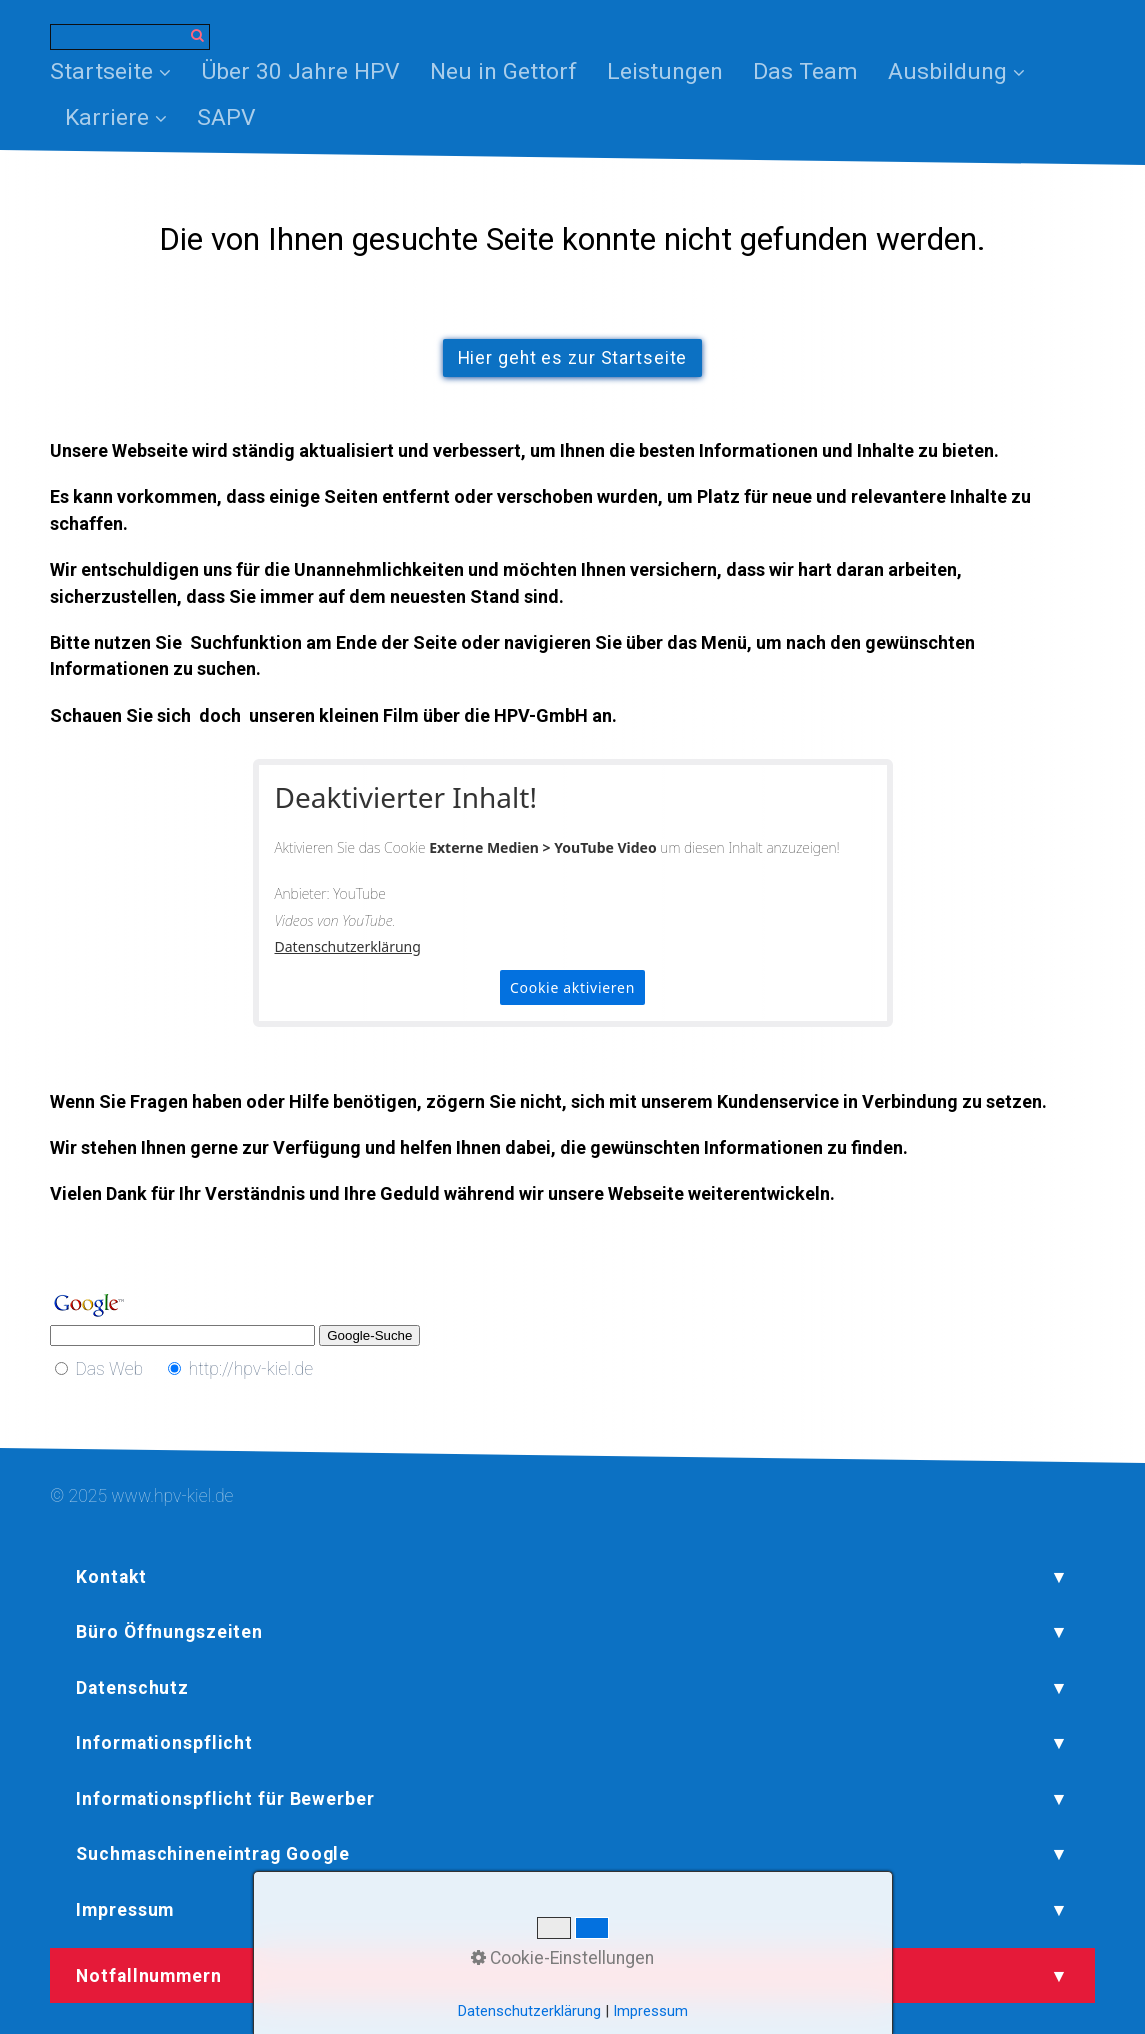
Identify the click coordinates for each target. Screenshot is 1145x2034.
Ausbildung (956, 71)
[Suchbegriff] (130, 37)
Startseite (110, 71)
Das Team (805, 71)
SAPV (226, 117)
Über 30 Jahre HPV (300, 71)
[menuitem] (118, 72)
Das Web (109, 1369)
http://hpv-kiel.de (251, 1369)
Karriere (116, 117)
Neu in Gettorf (503, 71)
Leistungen (665, 71)
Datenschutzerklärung (348, 946)
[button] (573, 358)
